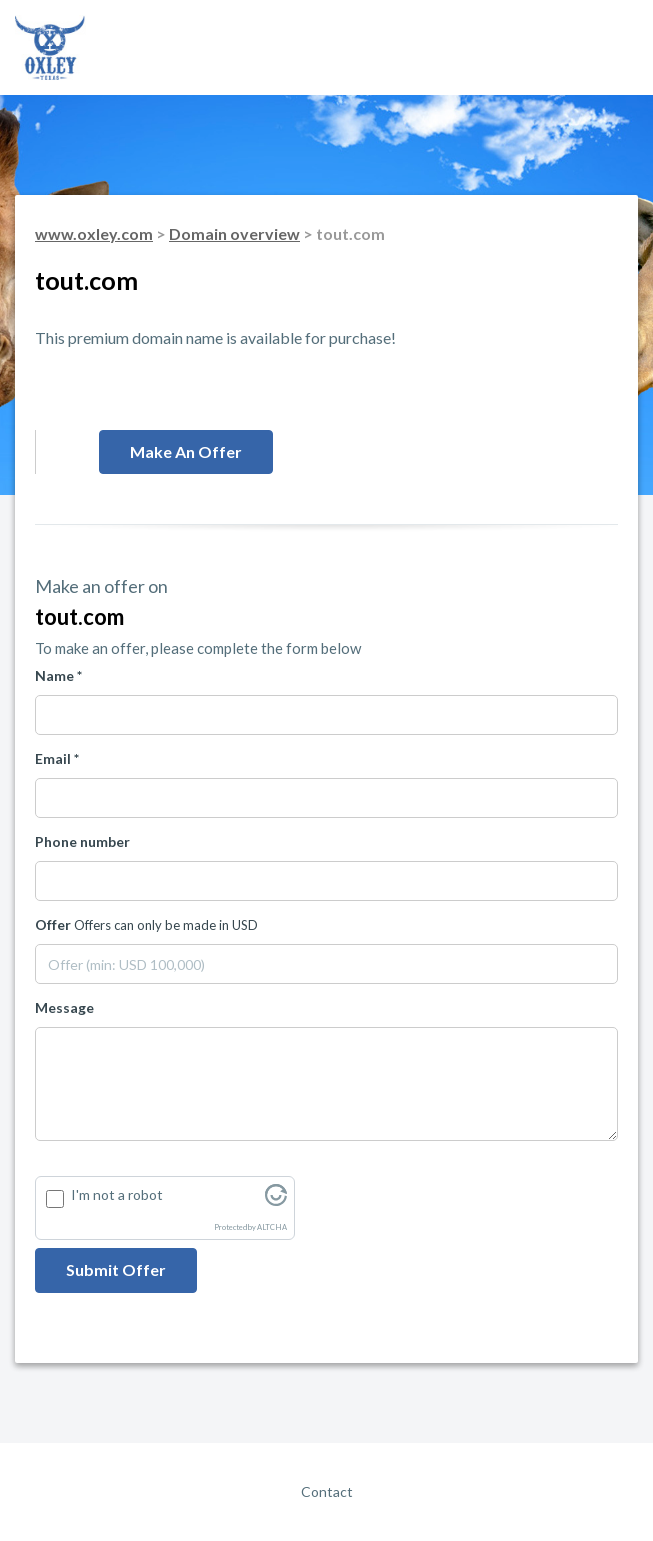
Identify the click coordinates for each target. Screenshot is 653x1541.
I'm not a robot (117, 1194)
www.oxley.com (94, 233)
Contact (327, 1491)
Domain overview (234, 233)
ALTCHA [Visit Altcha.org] (272, 1227)
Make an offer (186, 451)
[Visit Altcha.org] (276, 1200)
